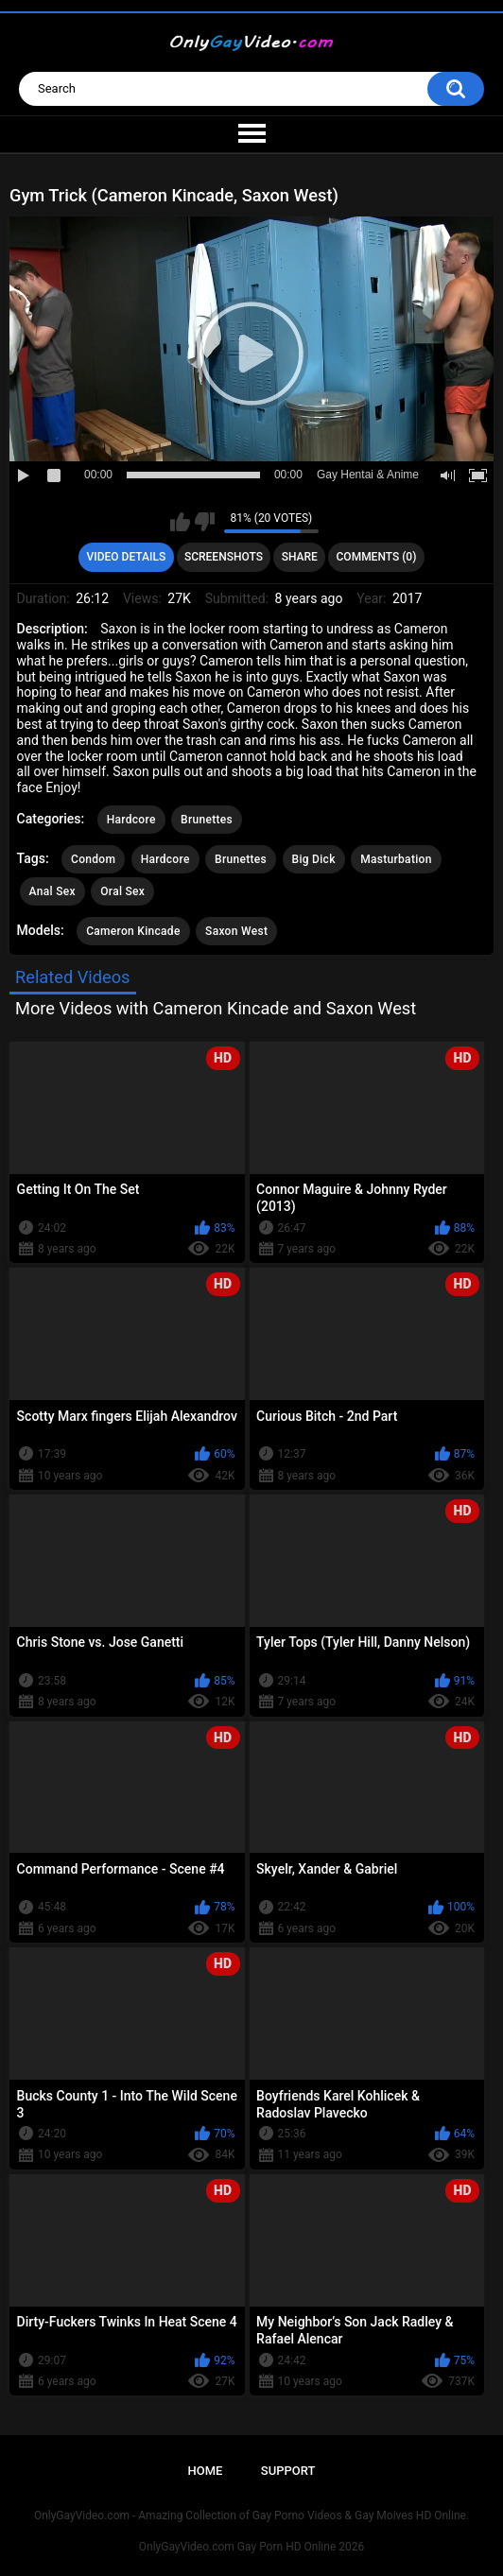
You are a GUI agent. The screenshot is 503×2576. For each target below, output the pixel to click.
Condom (93, 859)
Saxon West (236, 931)
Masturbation (395, 859)
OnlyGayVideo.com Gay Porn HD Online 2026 (251, 2546)
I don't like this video (205, 521)
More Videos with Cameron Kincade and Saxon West (215, 1008)
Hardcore (131, 819)
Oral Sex (122, 891)
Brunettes (207, 819)
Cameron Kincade (133, 931)
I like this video (180, 521)
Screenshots (223, 556)
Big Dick (314, 859)
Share (300, 556)
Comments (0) (377, 556)
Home (205, 2471)
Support (288, 2471)
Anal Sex (52, 891)
